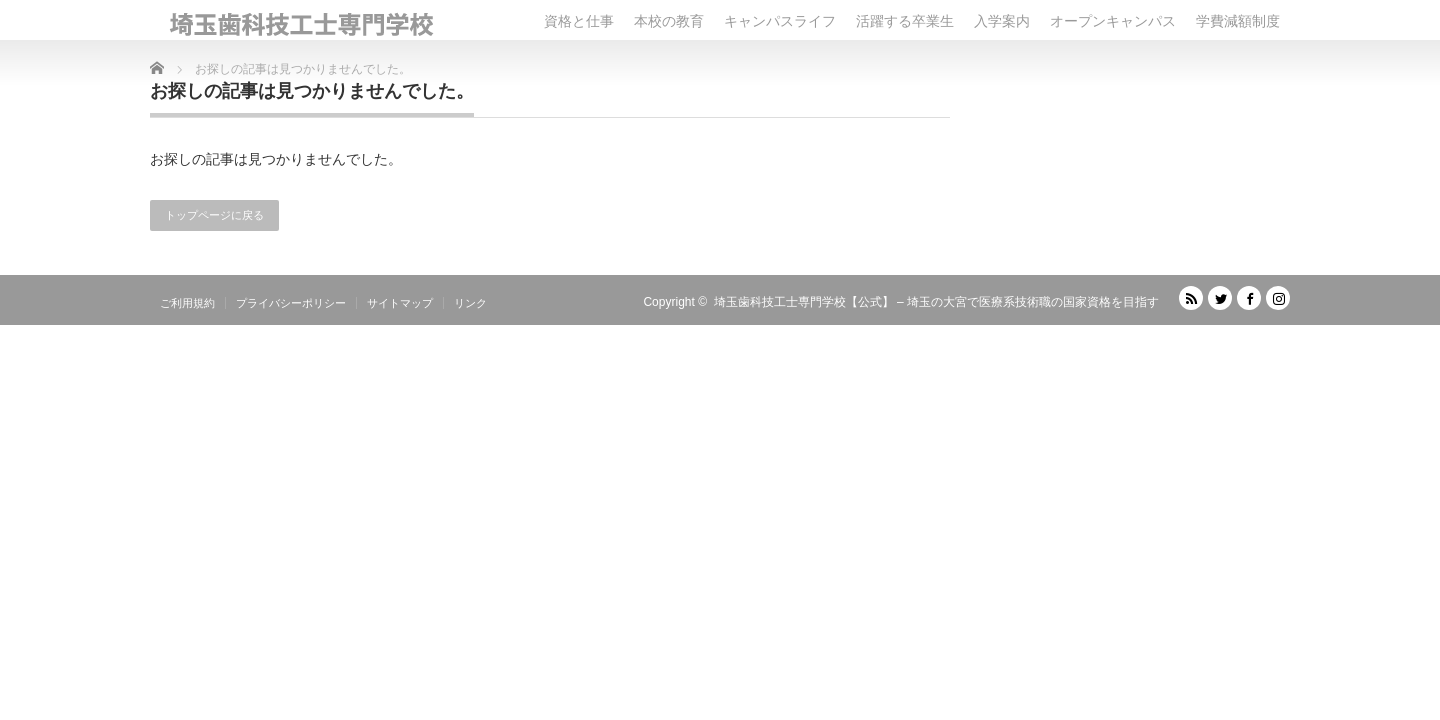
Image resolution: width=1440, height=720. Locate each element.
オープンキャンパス (1113, 21)
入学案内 (1002, 21)
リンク (470, 303)
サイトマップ (400, 303)
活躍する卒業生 (905, 21)
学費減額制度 (1238, 21)
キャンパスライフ (780, 21)
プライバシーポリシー (291, 303)
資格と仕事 (579, 21)
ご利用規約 (187, 303)
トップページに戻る (214, 215)
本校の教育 (669, 21)
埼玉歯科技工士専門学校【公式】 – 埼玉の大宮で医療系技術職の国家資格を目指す (936, 302)
